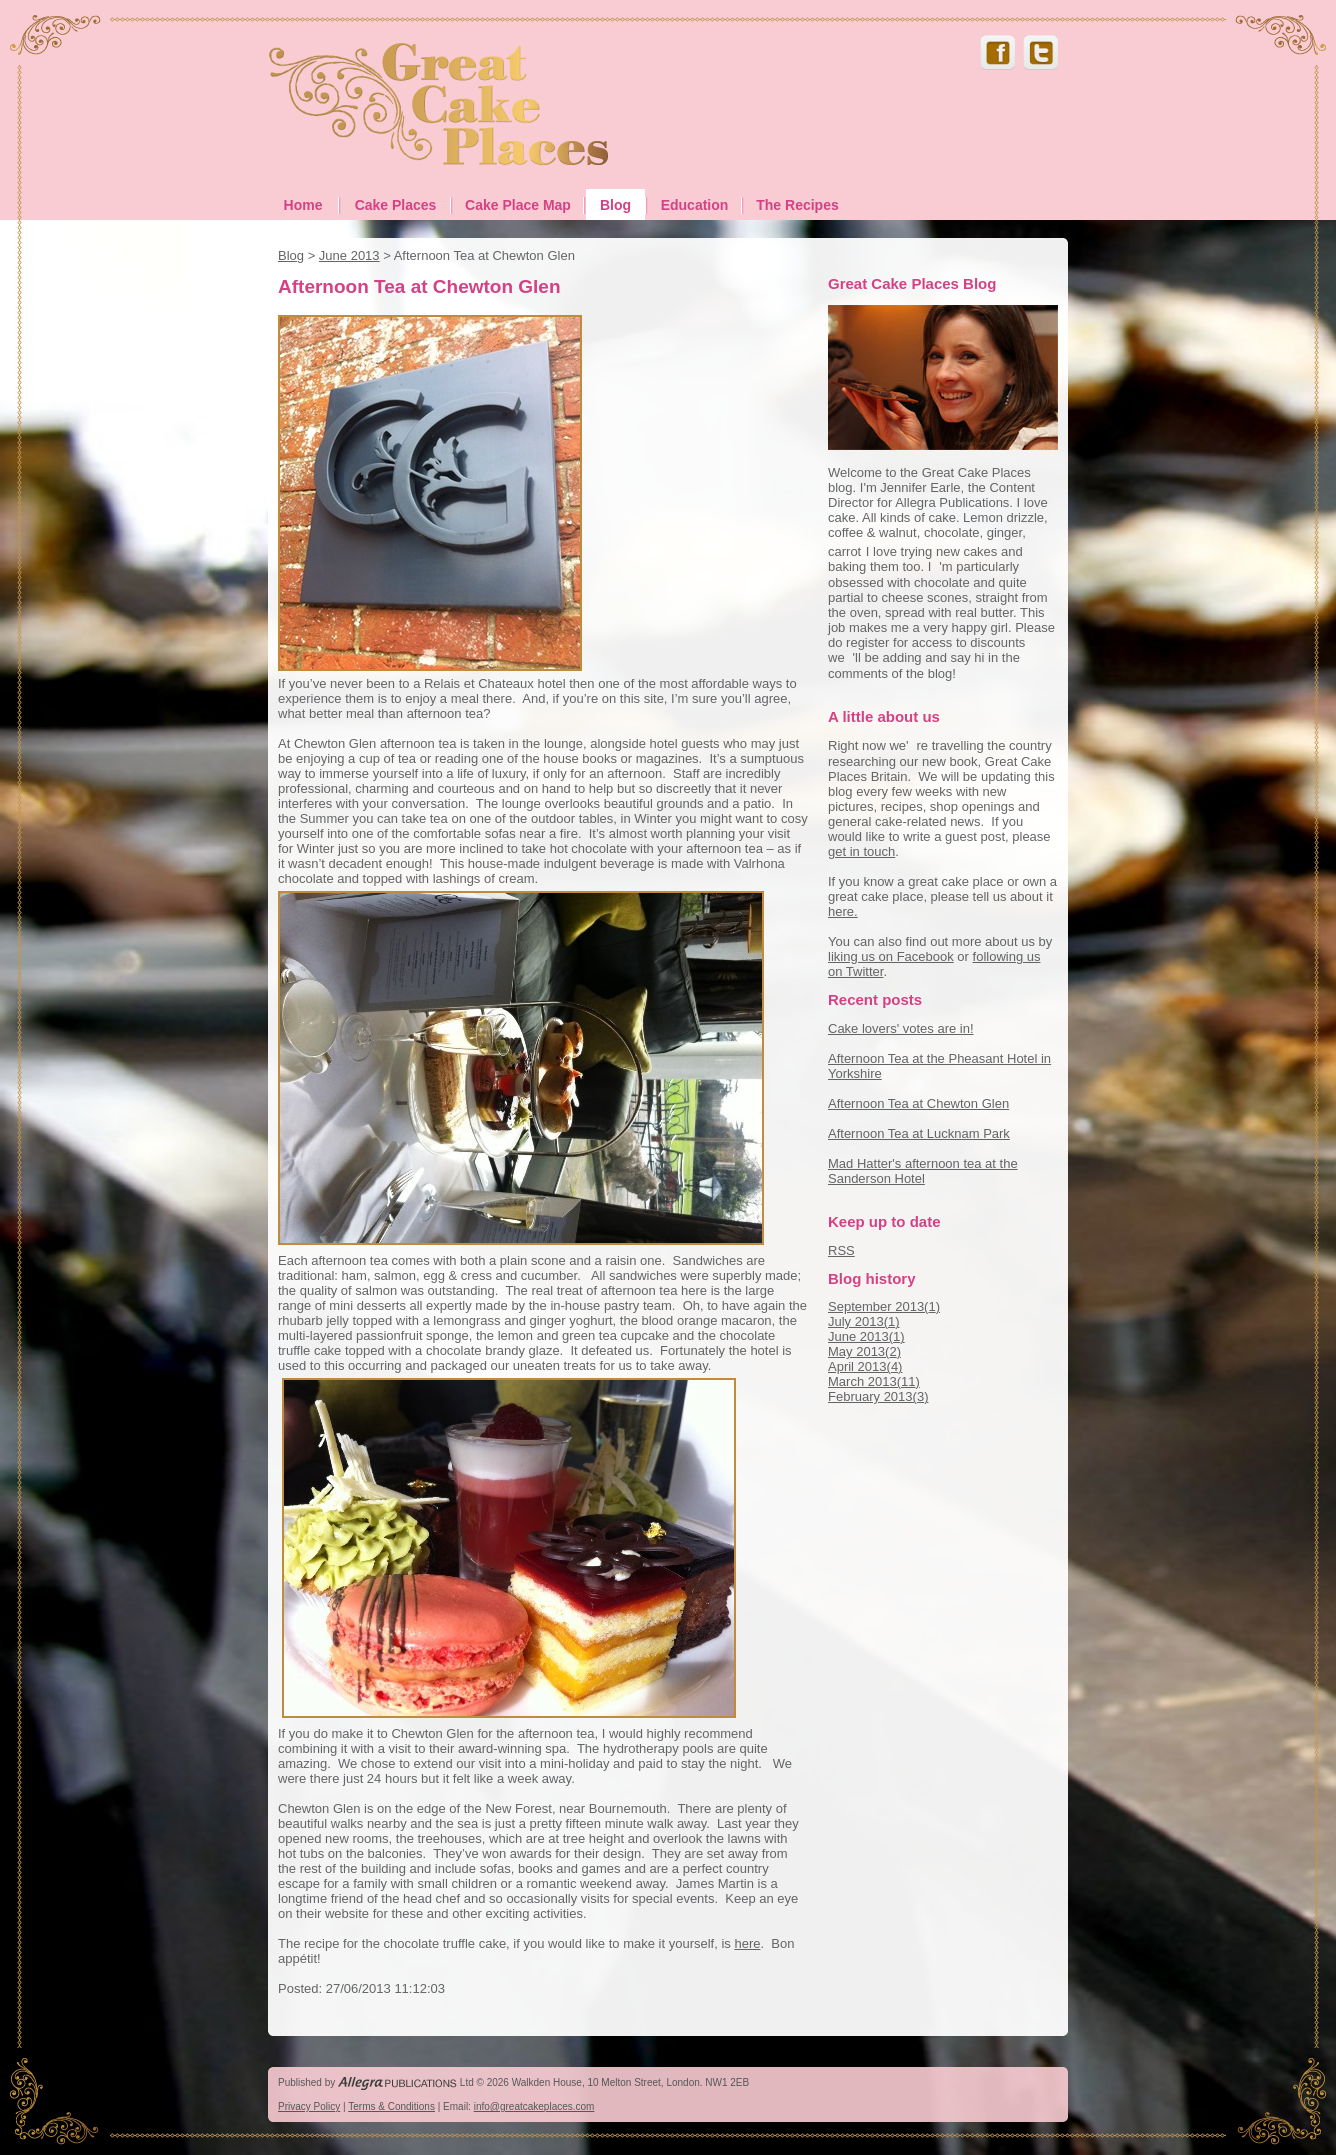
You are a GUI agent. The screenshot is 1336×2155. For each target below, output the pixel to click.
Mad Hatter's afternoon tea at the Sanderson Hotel (923, 1171)
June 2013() (866, 1336)
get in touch (861, 851)
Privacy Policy (309, 2106)
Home (303, 205)
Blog (615, 205)
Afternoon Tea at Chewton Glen (918, 1103)
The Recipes (797, 205)
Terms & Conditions (391, 2106)
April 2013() (865, 1366)
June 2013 (349, 255)
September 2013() (884, 1306)
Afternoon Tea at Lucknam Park (919, 1133)
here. (843, 911)
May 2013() (864, 1351)
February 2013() (878, 1396)
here (747, 1943)
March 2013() (874, 1381)
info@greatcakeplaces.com (534, 2106)
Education (695, 205)
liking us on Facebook (891, 956)
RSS (841, 1250)
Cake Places (396, 205)
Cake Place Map (518, 205)
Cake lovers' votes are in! (901, 1028)
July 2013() (864, 1321)
